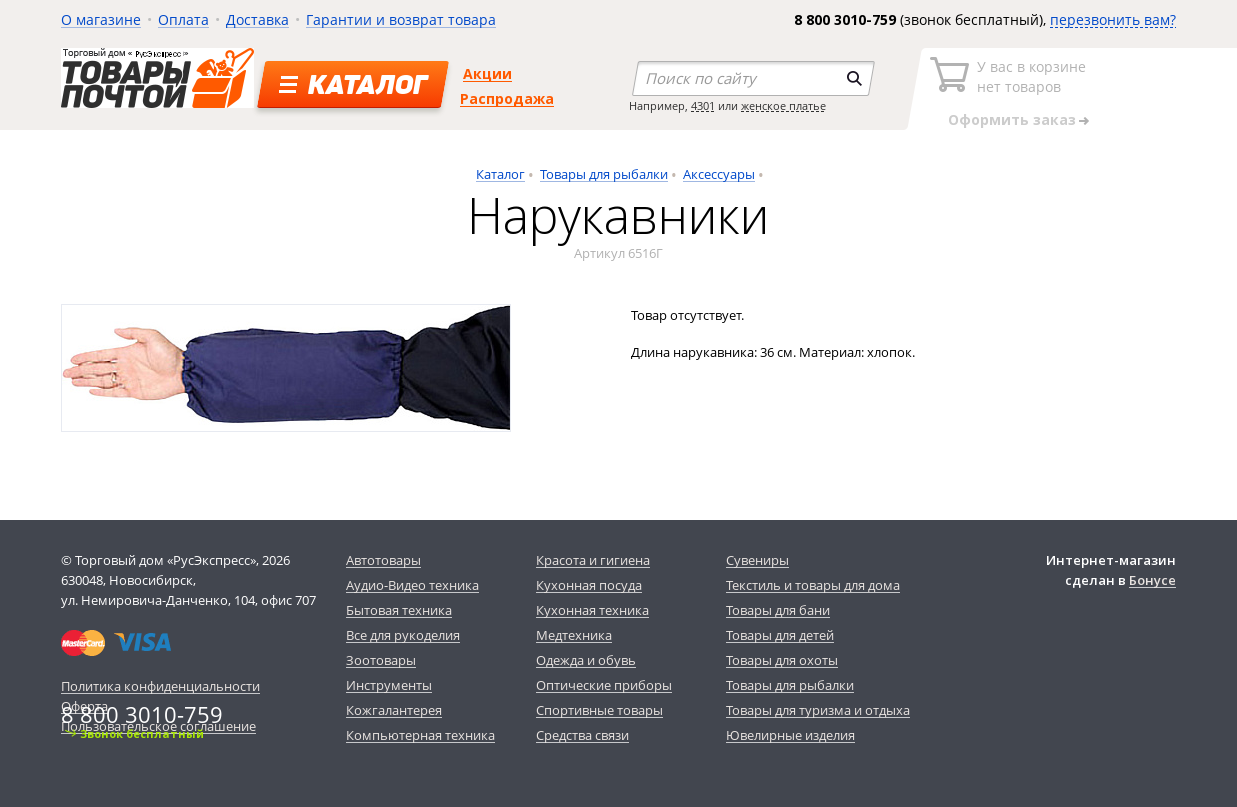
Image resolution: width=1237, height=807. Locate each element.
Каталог (500, 174)
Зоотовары (381, 660)
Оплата (183, 19)
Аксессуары (719, 174)
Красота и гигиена (593, 560)
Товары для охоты (782, 660)
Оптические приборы (604, 685)
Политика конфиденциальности (160, 686)
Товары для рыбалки (604, 174)
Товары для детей (780, 635)
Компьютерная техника (420, 735)
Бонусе (1152, 580)
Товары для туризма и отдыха (818, 710)
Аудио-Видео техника (412, 585)
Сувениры (757, 560)
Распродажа (507, 98)
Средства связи (582, 735)
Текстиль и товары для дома (813, 585)
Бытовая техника (399, 610)
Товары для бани (778, 610)
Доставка (257, 19)
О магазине (101, 19)
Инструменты (389, 685)
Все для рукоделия (403, 635)
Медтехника (574, 635)
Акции (487, 73)
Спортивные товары (599, 710)
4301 (703, 105)
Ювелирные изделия (790, 735)
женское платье (783, 105)
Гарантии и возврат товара (401, 19)
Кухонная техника (592, 610)
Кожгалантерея (394, 710)
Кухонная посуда (589, 585)
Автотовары (383, 560)
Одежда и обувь (586, 660)
